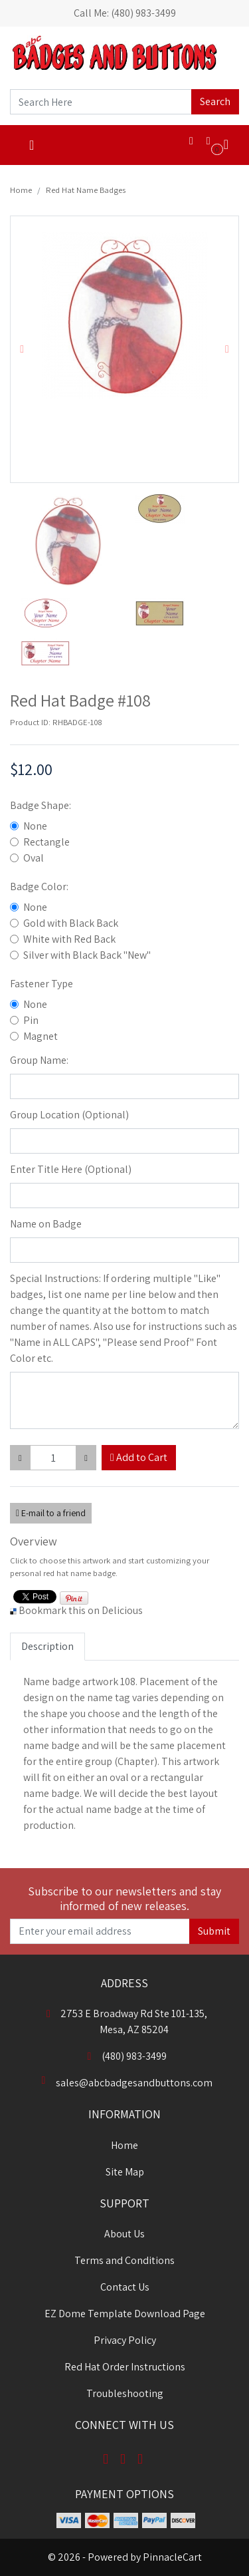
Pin (31, 1020)
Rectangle (46, 842)
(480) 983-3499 (125, 2056)
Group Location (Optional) (69, 1115)
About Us (124, 2234)
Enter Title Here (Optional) (70, 1169)
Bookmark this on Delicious (81, 1610)
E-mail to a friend (51, 1513)
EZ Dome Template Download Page (124, 2314)
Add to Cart (138, 1457)
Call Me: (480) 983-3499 (125, 13)
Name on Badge (46, 1224)
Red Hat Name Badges (85, 190)
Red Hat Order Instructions (124, 2367)
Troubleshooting (124, 2393)
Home (21, 190)
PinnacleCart (172, 2557)
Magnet (40, 1036)
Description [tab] (47, 1646)
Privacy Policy (125, 2340)
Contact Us (124, 2287)
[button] (22, 349)
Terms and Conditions (124, 2260)
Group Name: (39, 1060)
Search (215, 101)
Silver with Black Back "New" (87, 955)
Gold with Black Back (70, 923)
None (35, 826)
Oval (33, 858)
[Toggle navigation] (31, 145)
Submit (214, 1931)
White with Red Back (69, 939)
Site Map (125, 2172)
